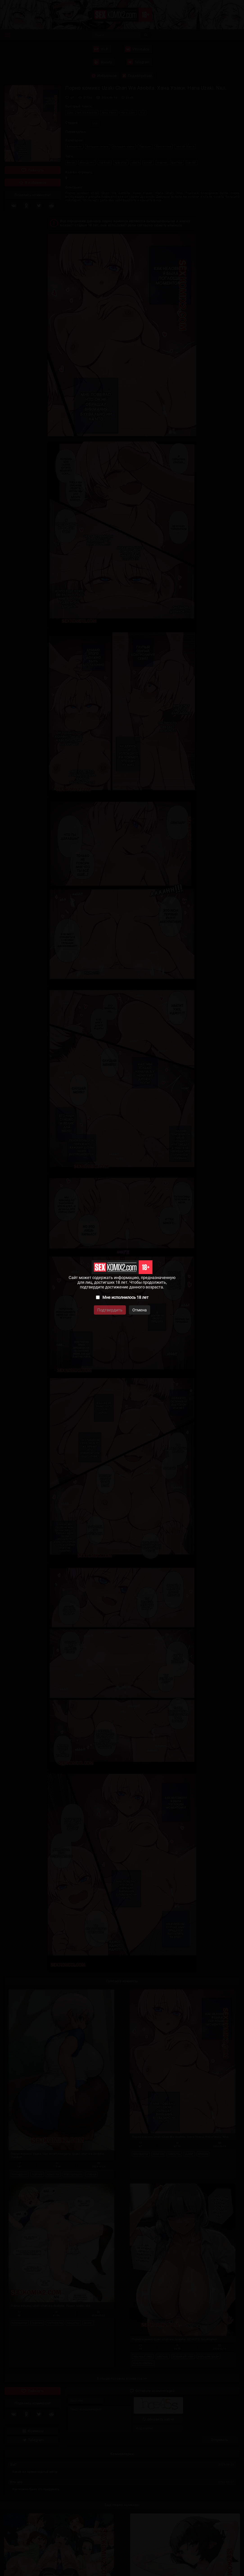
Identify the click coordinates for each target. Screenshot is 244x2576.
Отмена (139, 1310)
